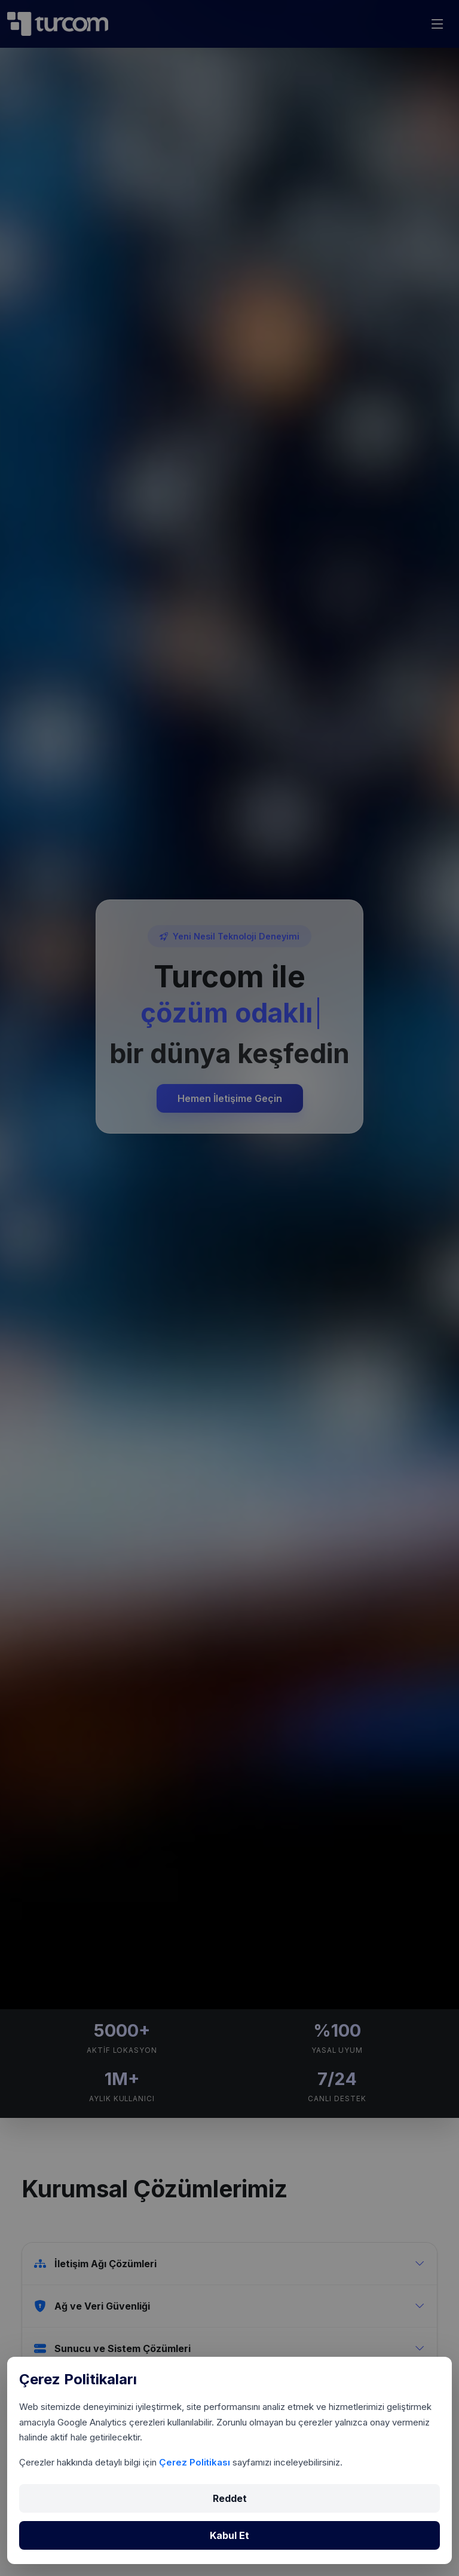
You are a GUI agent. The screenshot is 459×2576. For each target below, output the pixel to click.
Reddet (230, 2498)
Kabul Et (229, 2535)
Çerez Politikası (195, 2462)
